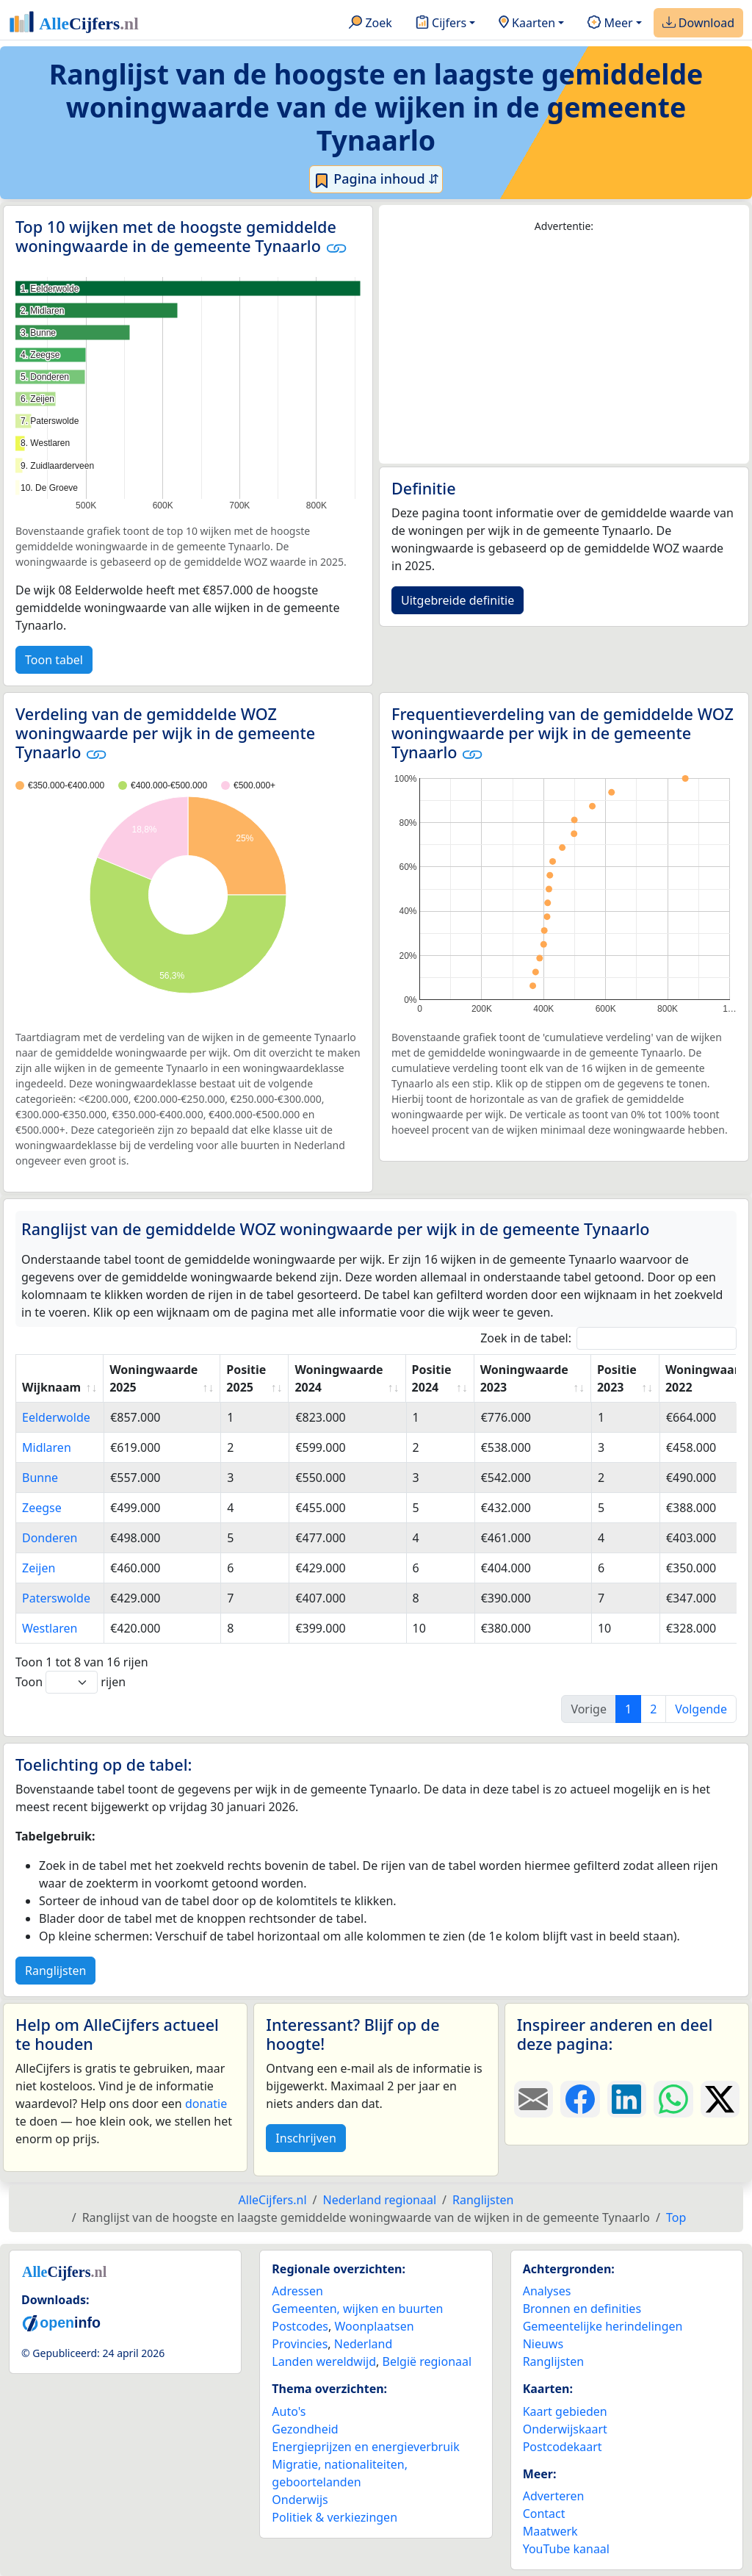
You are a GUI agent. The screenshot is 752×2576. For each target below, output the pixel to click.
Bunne (40, 1477)
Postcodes (300, 2326)
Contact (544, 2513)
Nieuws (543, 2344)
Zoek (370, 23)
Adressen (297, 2291)
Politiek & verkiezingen (334, 2517)
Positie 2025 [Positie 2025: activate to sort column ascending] (246, 1378)
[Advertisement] (564, 349)
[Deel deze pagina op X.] (720, 2099)
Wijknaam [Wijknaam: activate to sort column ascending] (51, 1387)
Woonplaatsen (373, 2326)
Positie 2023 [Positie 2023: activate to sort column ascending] (617, 1378)
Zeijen (38, 1568)
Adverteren (554, 2496)
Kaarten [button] (527, 23)
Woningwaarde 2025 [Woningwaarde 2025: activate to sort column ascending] (153, 1378)
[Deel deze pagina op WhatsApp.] (673, 2099)
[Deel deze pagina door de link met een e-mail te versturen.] (533, 2099)
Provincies (300, 2344)
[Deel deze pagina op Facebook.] (579, 2099)
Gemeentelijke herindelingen (603, 2326)
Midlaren (46, 1447)
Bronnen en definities (582, 2308)
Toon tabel (54, 660)
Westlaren (49, 1628)
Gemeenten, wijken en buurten (357, 2308)
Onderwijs (300, 2500)
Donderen (49, 1538)
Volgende (701, 1709)
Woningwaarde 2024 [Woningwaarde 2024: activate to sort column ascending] (338, 1378)
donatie (206, 2103)
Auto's (289, 2411)
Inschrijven (305, 2138)
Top (676, 2217)
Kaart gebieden (565, 2411)
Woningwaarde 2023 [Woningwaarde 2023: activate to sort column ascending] (524, 1378)
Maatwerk (550, 2531)
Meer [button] (610, 23)
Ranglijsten (55, 1970)
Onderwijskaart (565, 2429)
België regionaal (427, 2361)
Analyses (547, 2291)
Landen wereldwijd (324, 2361)
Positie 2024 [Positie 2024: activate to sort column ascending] (432, 1378)
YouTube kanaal (566, 2549)
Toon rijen (70, 1682)
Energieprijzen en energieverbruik (365, 2447)
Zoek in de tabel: (608, 1338)
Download (698, 23)
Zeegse (42, 1508)
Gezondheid (305, 2429)
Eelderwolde (56, 1417)
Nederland (363, 2344)
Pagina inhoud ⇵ (376, 179)
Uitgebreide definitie (457, 600)
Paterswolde (56, 1598)
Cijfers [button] (441, 23)
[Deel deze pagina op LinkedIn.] (626, 2099)
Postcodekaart (562, 2447)
